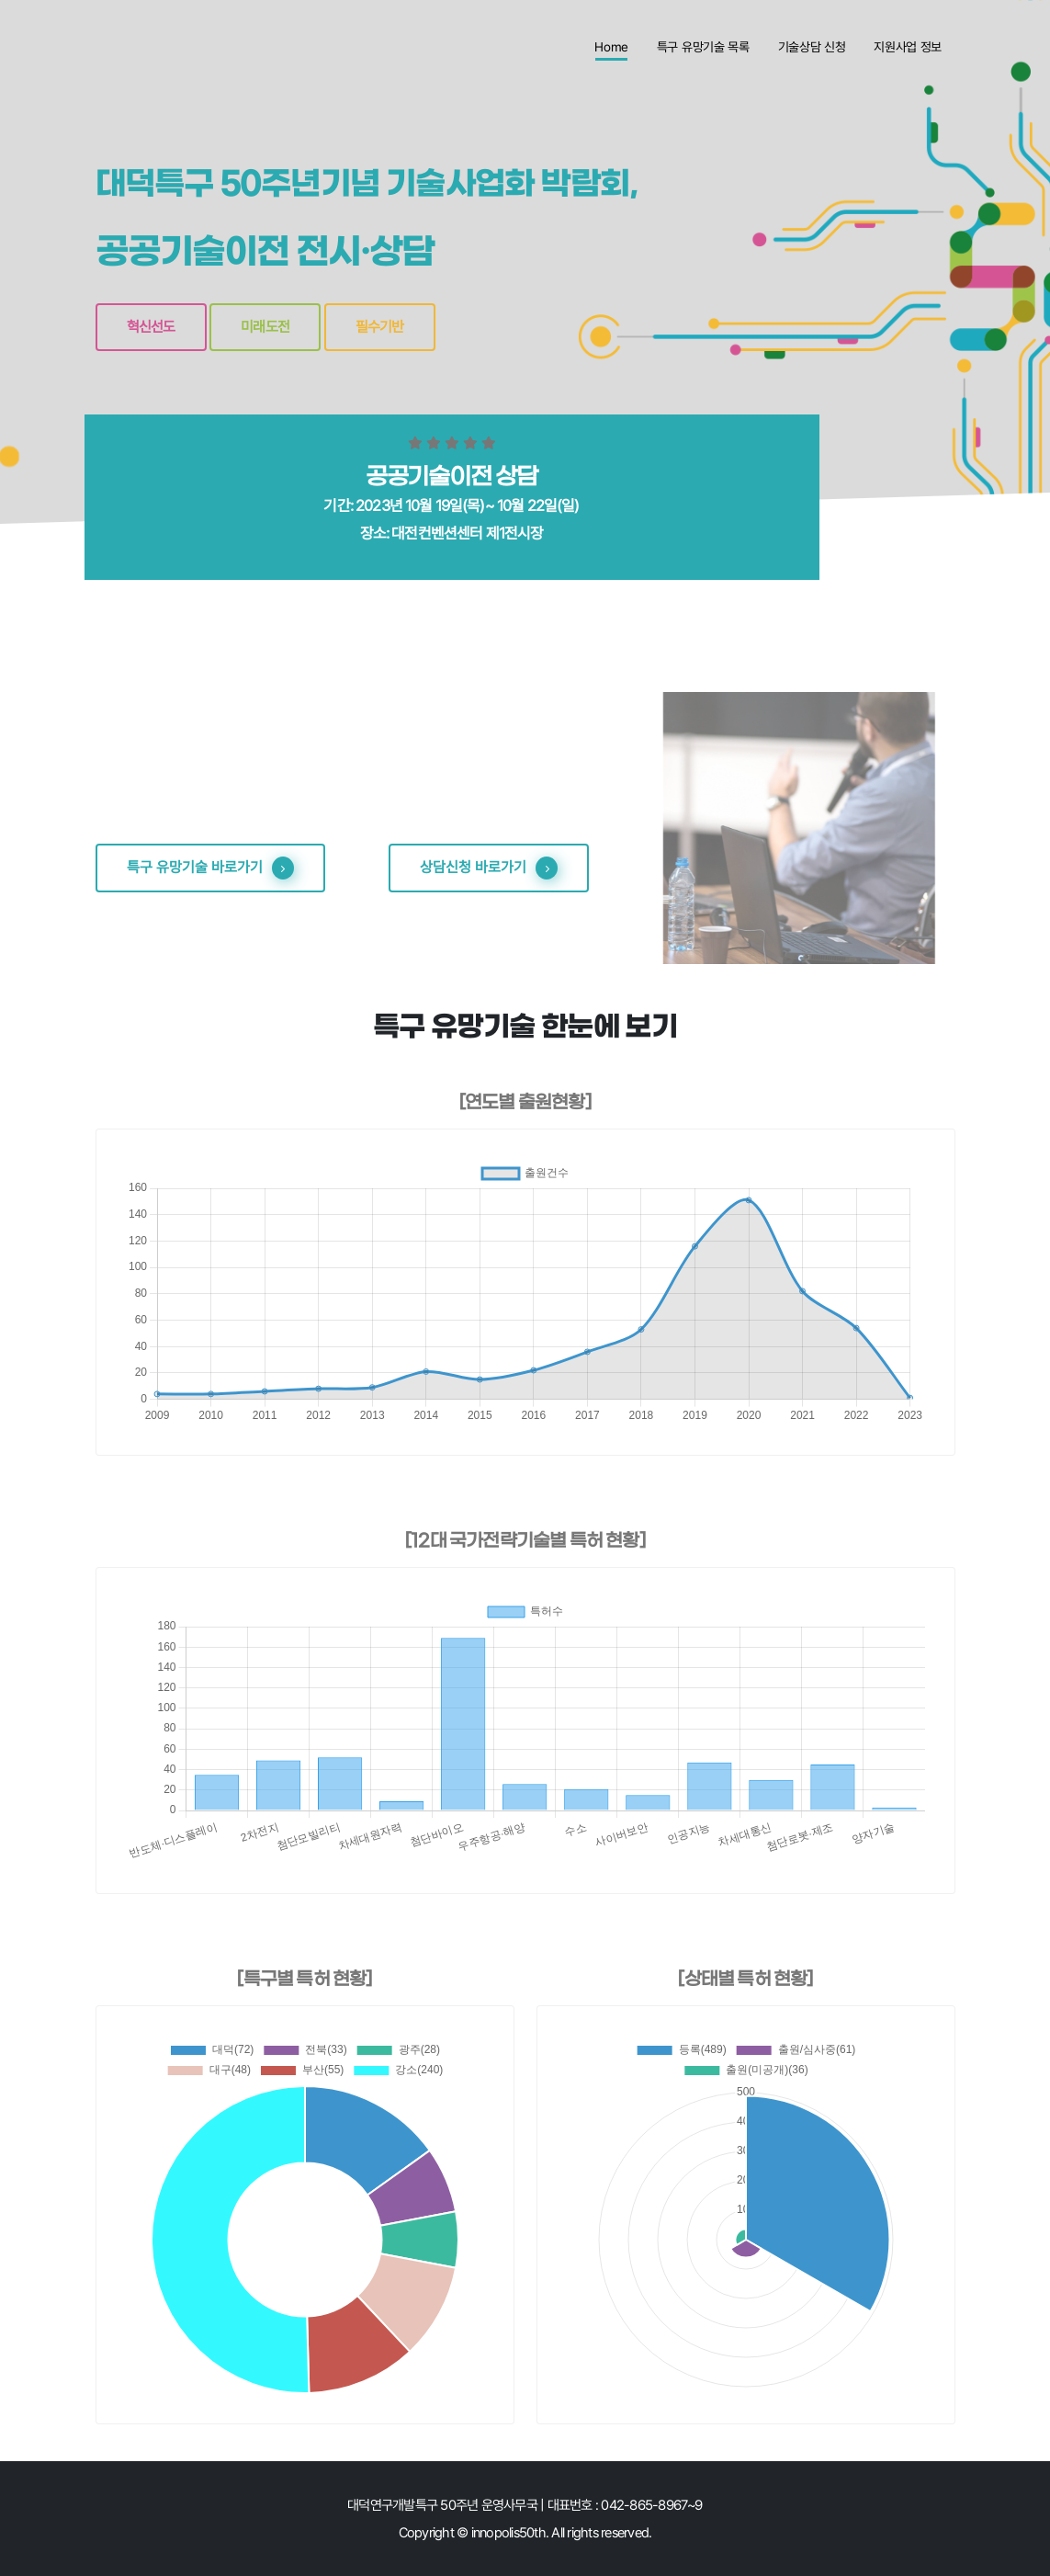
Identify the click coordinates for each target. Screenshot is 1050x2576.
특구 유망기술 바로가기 (210, 868)
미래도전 (265, 326)
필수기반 (380, 326)
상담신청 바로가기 (489, 868)
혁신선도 (151, 326)
